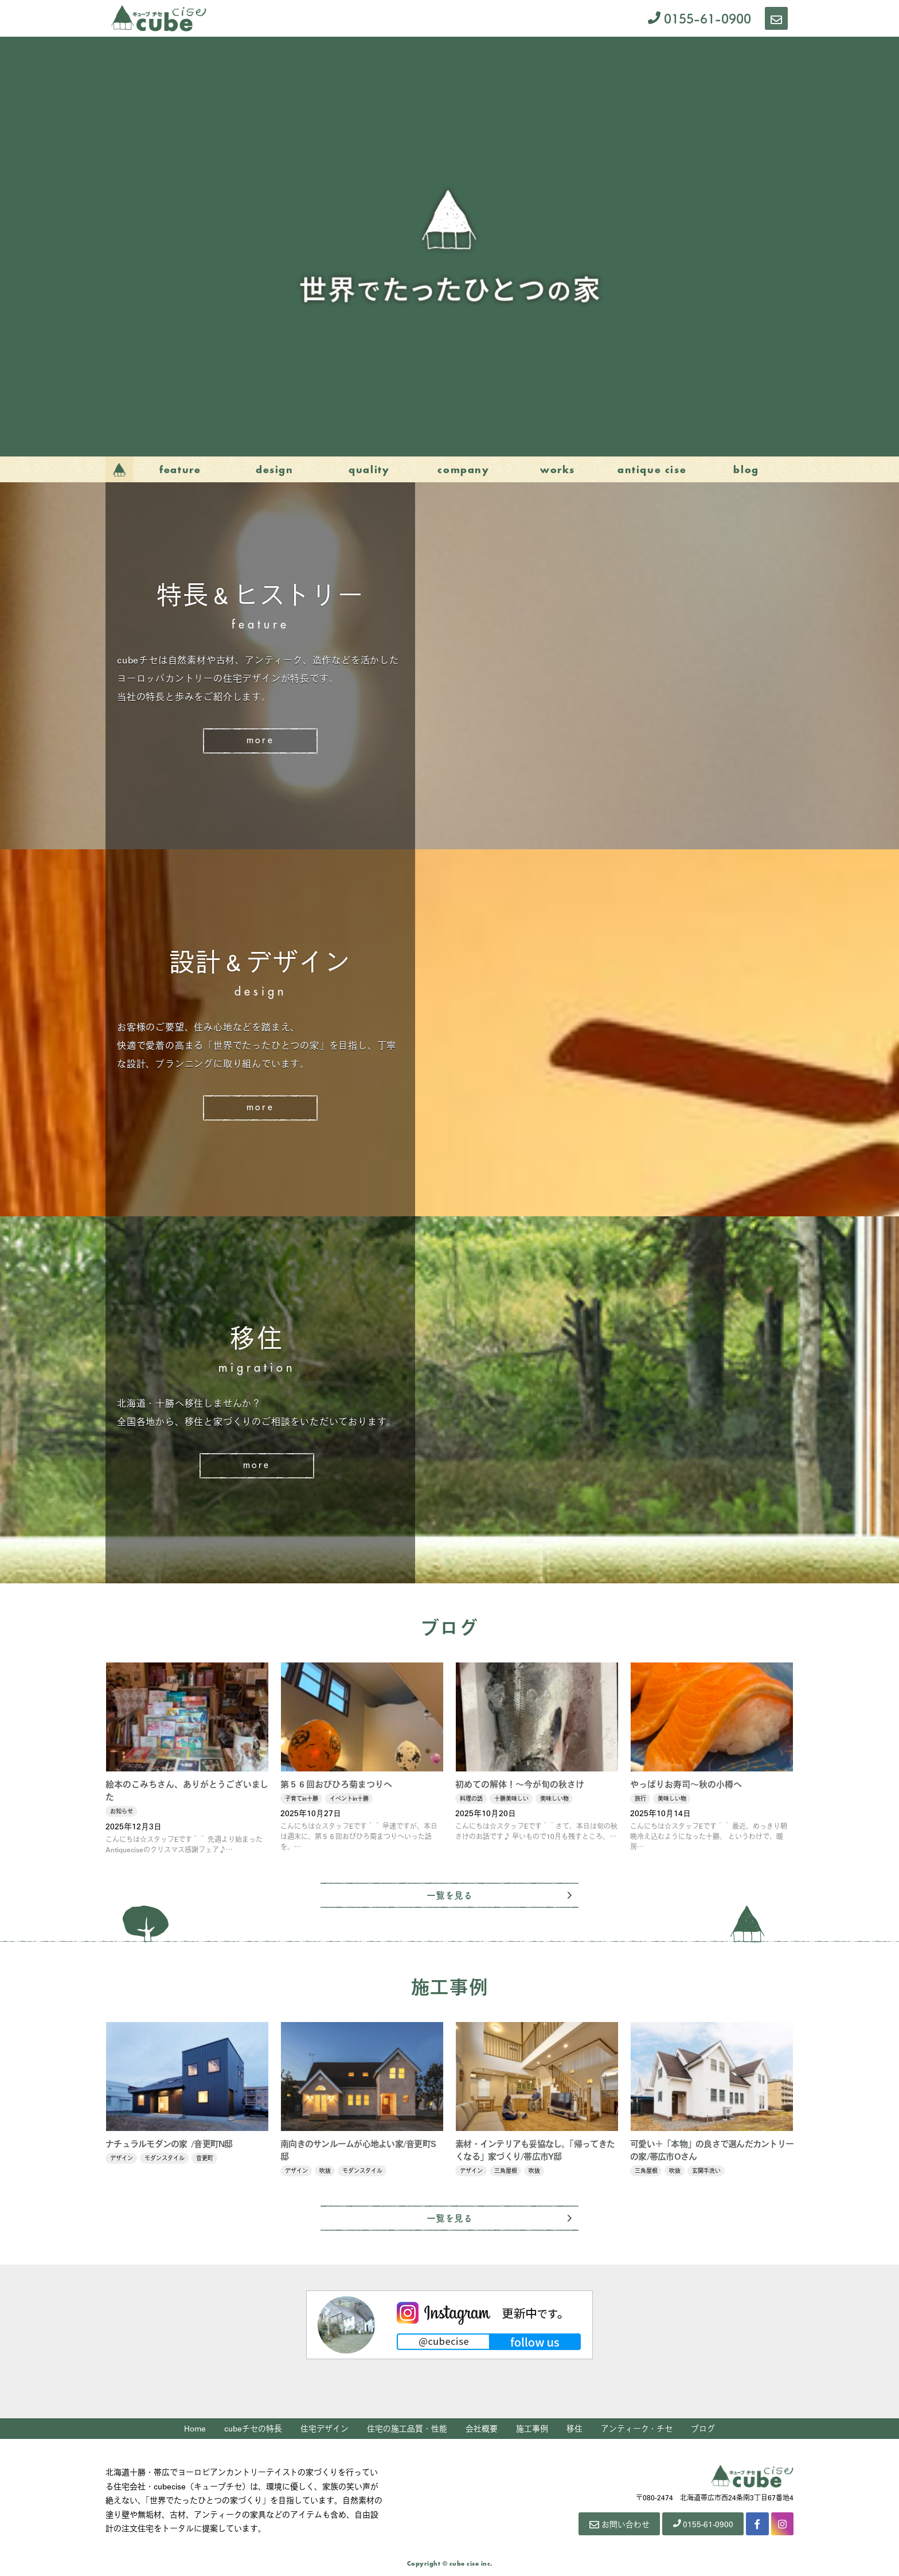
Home (195, 2428)
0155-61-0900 (699, 18)
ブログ (703, 2428)
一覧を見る (449, 1895)
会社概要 (482, 2428)
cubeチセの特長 (254, 2428)
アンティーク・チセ (637, 2428)
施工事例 (533, 2428)
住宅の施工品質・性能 (408, 2428)
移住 (575, 2428)
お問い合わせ (617, 2524)
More (260, 741)
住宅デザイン (325, 2428)
